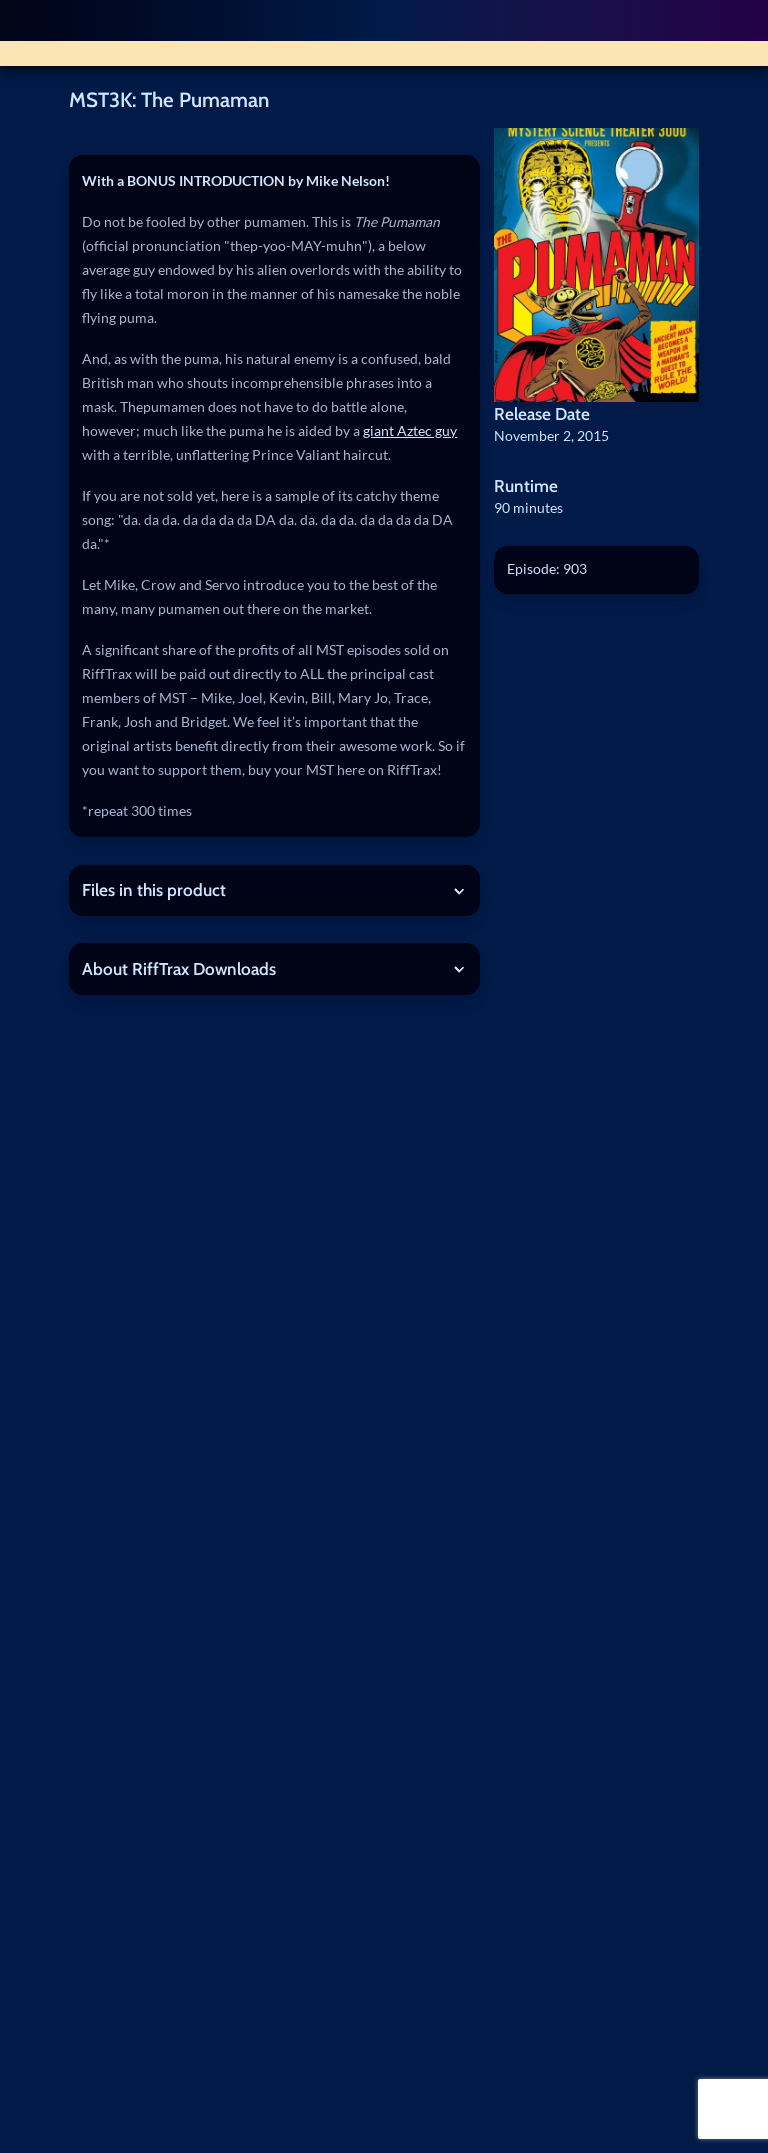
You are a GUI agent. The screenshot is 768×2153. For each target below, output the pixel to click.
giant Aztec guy (410, 430)
